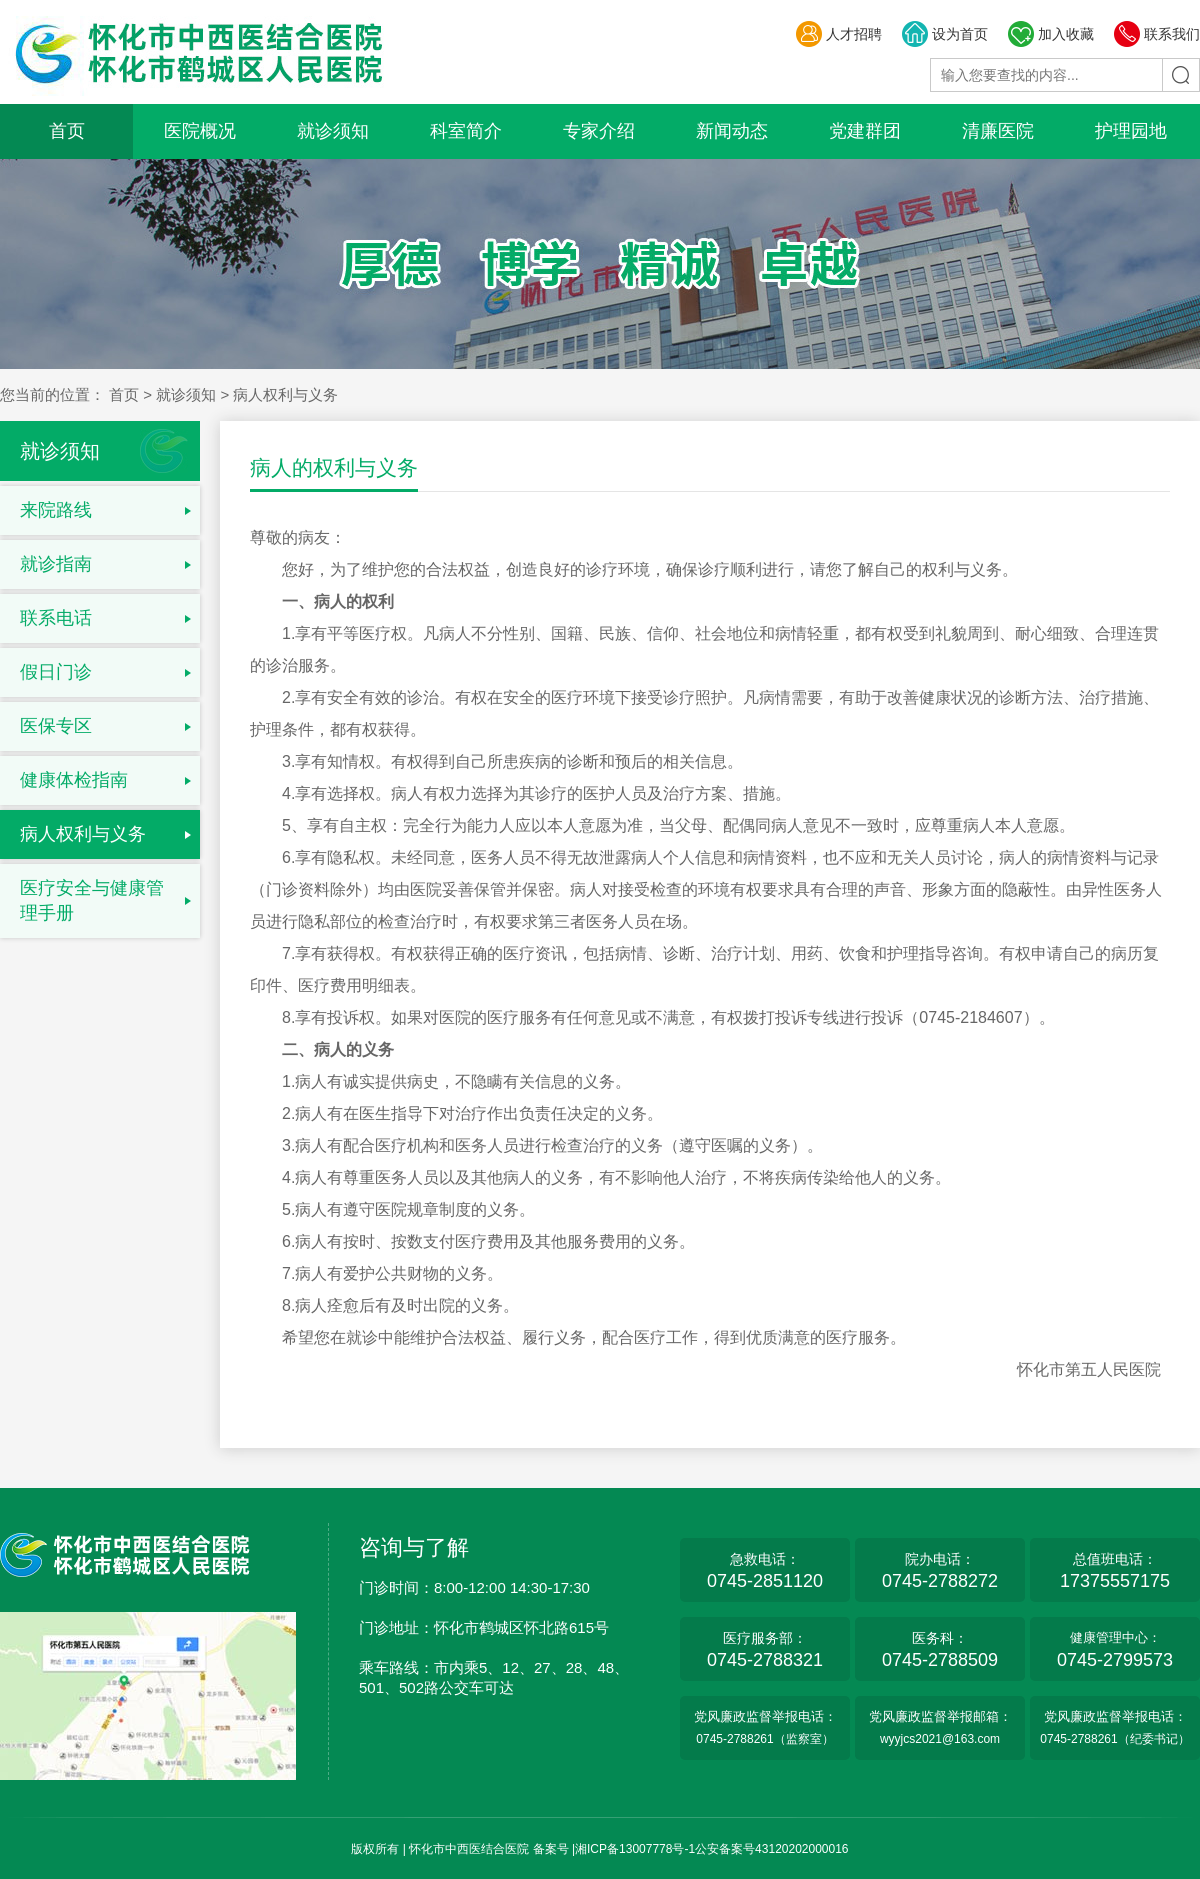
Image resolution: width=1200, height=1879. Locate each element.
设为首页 (944, 34)
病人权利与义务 (83, 834)
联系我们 (1156, 34)
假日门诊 (56, 672)
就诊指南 (56, 564)
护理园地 (1131, 131)
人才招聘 (838, 34)
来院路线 (56, 510)
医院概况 (200, 131)
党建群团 (865, 131)
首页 (67, 131)
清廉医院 (998, 131)
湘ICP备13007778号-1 (635, 1849)
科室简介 (466, 131)
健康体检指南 (74, 780)
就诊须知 (333, 131)
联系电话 (56, 618)
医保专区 (56, 726)
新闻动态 (732, 131)
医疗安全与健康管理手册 (92, 900)
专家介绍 (599, 131)
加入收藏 (1050, 34)
